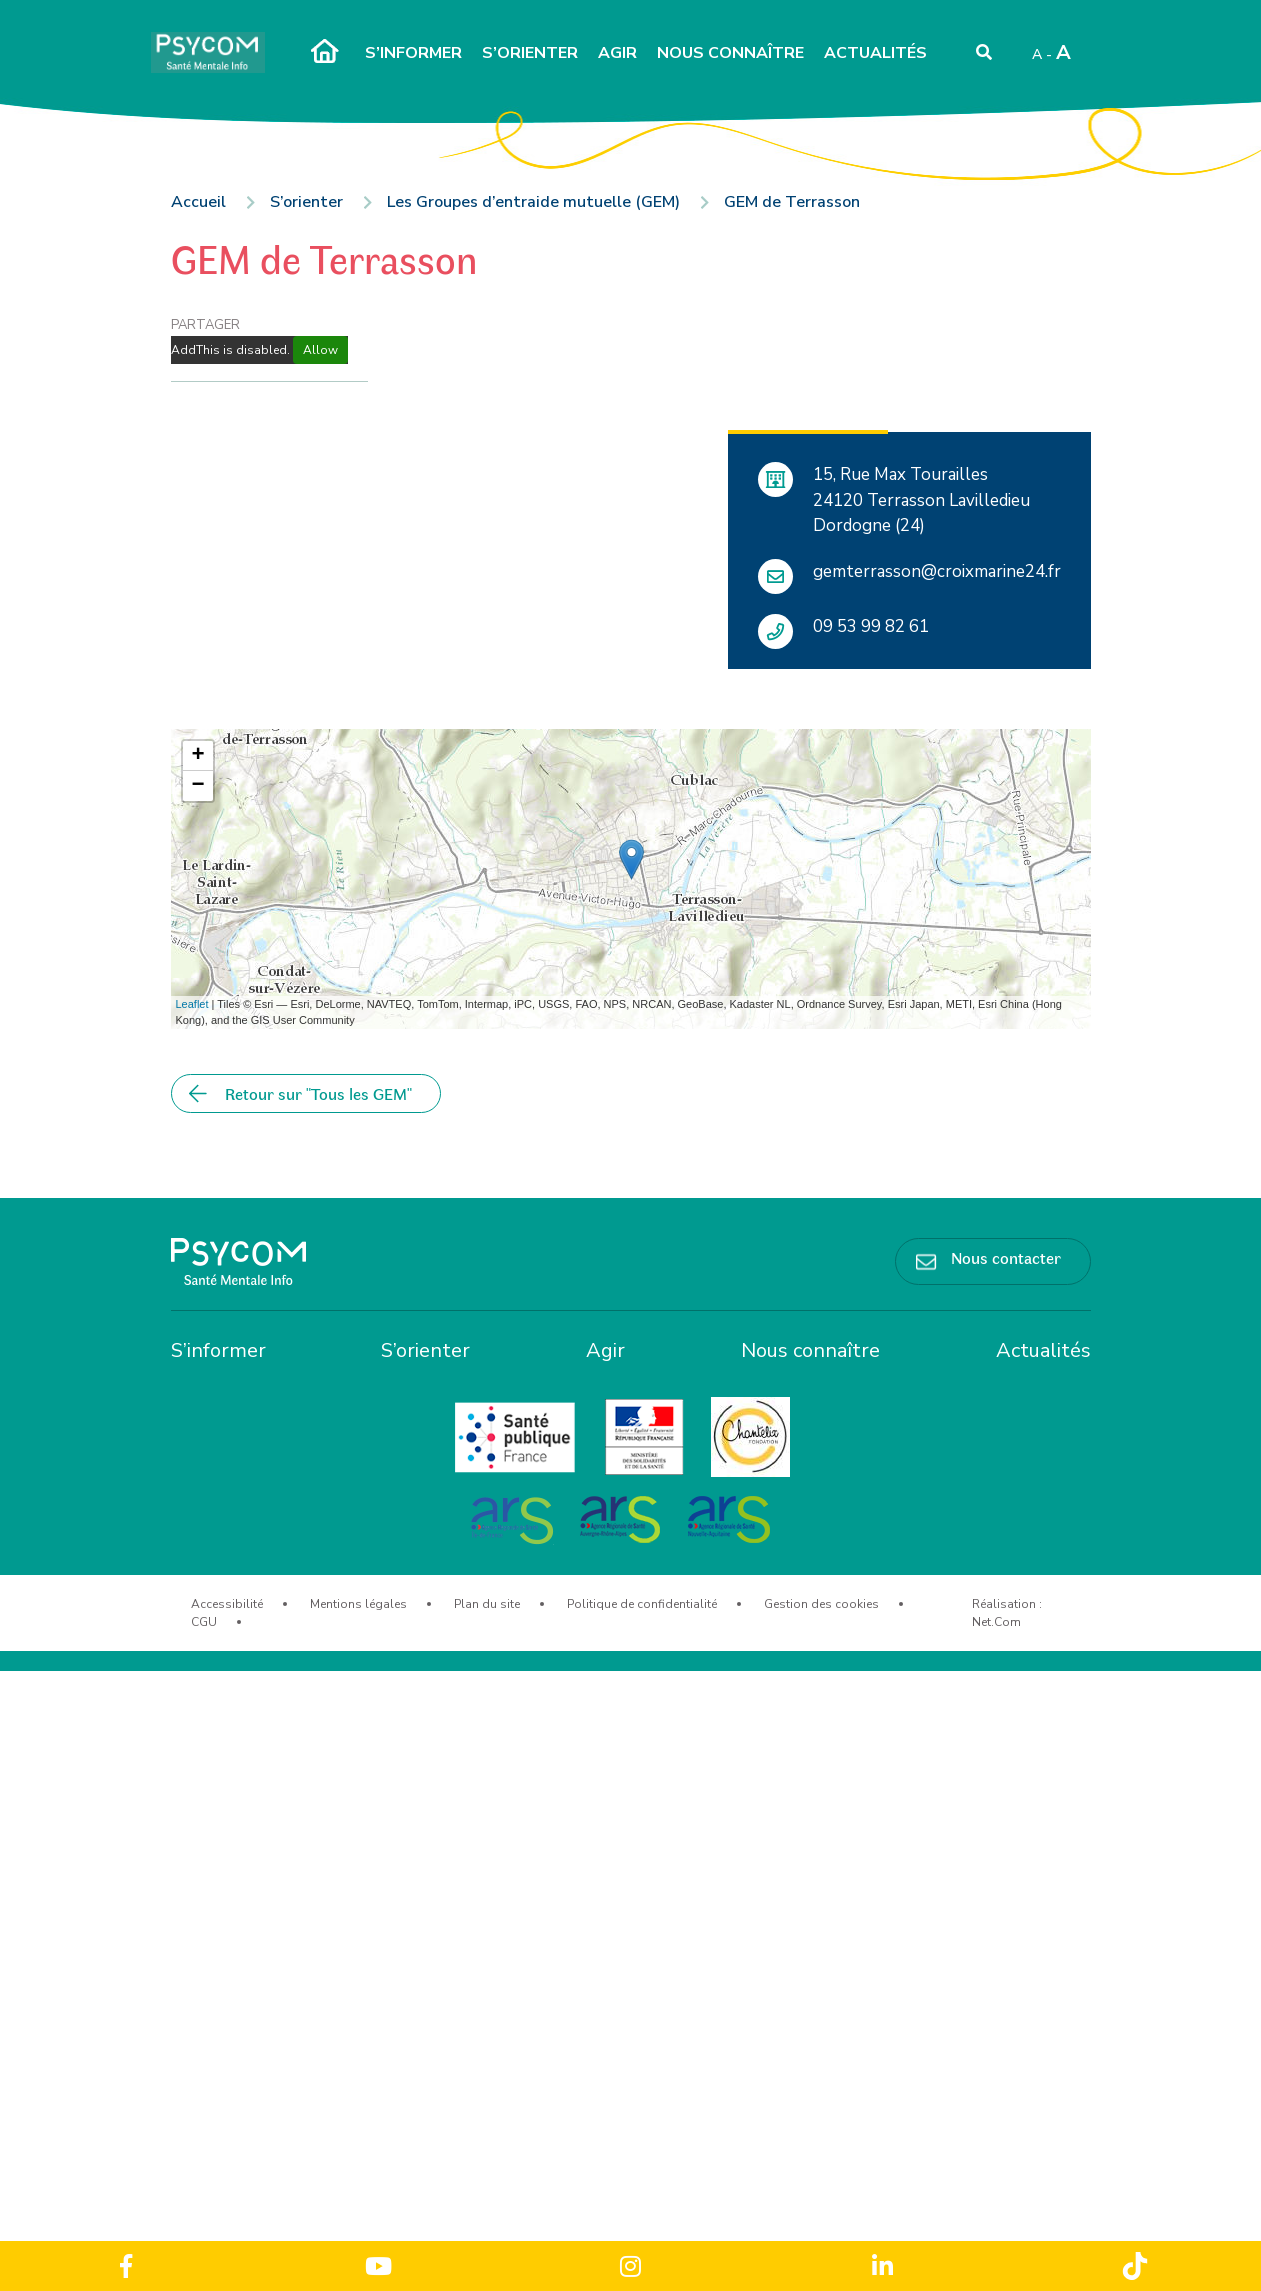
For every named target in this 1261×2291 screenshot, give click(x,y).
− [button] (197, 786)
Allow (320, 350)
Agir (617, 53)
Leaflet (192, 1004)
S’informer (413, 53)
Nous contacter (1006, 1257)
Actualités (875, 53)
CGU (204, 1622)
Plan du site (487, 1604)
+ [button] (197, 756)
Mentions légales (358, 1604)
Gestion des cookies (821, 1604)
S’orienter (530, 53)
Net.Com (996, 1622)
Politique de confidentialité (642, 1604)
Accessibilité (227, 1604)
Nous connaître (730, 53)
